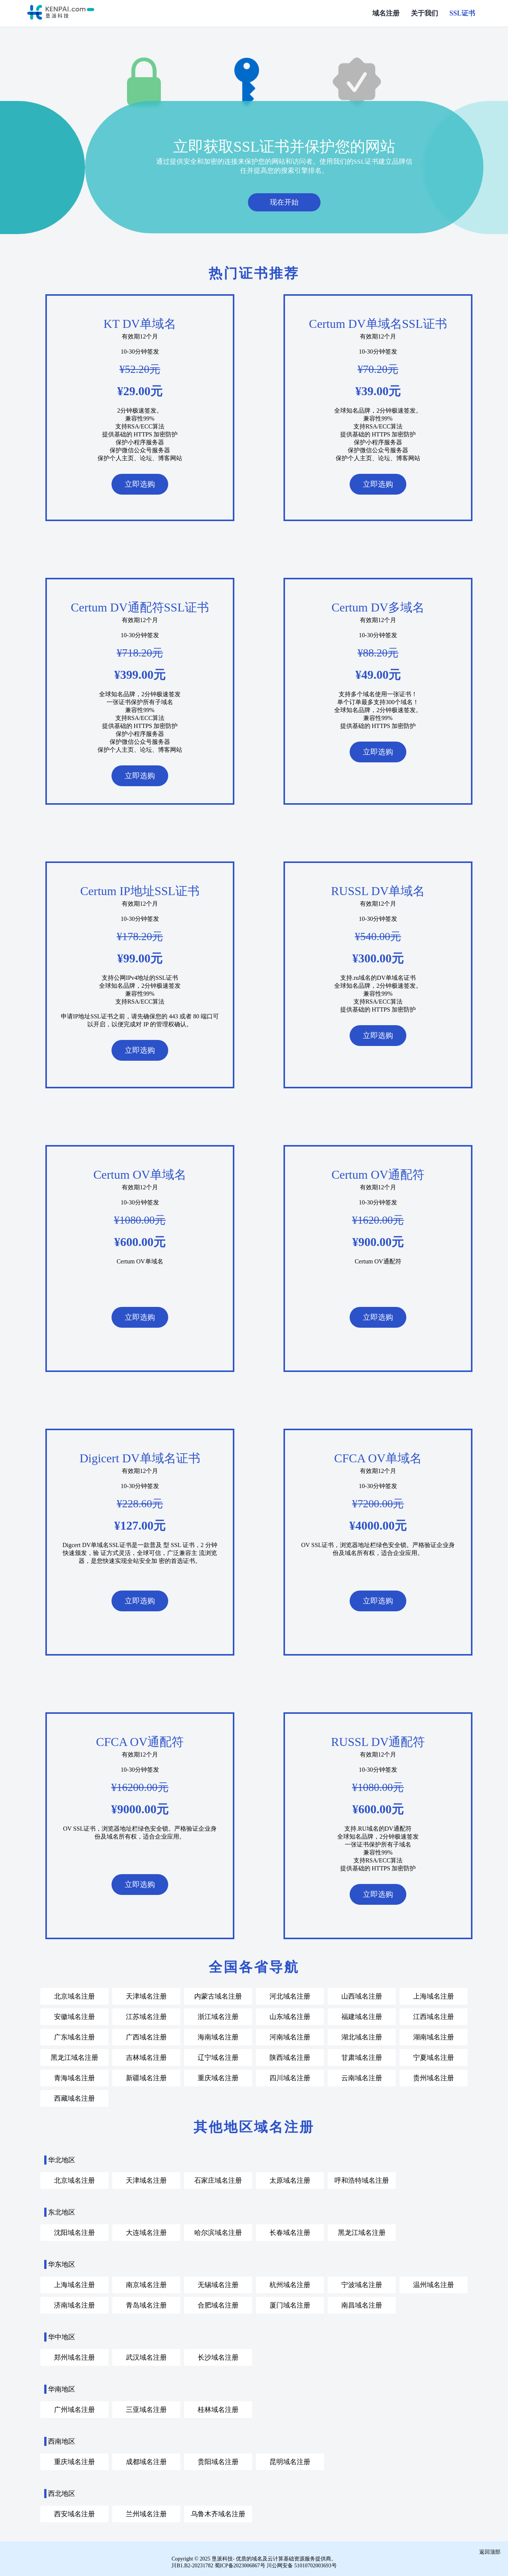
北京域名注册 (74, 1995)
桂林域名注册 (218, 2409)
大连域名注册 (146, 2232)
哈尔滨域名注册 (218, 2232)
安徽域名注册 (74, 2016)
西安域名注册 (74, 2513)
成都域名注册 (146, 2461)
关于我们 (424, 13)
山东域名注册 (289, 2016)
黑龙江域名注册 (74, 2057)
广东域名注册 (74, 2036)
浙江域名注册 (218, 2016)
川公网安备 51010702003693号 (301, 2565)
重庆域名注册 (218, 2077)
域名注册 (386, 13)
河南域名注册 (289, 2036)
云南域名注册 (361, 2077)
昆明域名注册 (289, 2461)
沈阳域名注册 (74, 2232)
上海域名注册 (433, 1995)
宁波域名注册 (361, 2284)
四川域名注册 (289, 2077)
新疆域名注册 (146, 2077)
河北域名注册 (289, 1995)
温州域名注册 (433, 2284)
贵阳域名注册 (218, 2461)
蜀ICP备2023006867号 (240, 2565)
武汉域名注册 (146, 2356)
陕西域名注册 (289, 2057)
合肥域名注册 (218, 2304)
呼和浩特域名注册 (362, 2179)
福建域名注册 (361, 2016)
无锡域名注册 (218, 2284)
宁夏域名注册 (433, 2057)
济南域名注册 (74, 2304)
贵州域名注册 (433, 2077)
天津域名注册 (146, 1995)
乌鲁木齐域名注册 (218, 2513)
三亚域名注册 (146, 2409)
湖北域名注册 (361, 2036)
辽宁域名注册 (218, 2057)
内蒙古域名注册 (218, 1995)
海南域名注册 (218, 2036)
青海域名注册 (74, 2077)
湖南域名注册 (433, 2036)
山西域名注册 (361, 1995)
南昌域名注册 (361, 2304)
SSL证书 (462, 13)
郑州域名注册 (74, 2356)
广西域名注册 (146, 2036)
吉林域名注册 (146, 2057)
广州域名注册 (74, 2409)
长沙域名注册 (218, 2356)
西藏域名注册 (74, 2097)
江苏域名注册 (146, 2016)
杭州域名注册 (289, 2284)
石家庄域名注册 (218, 2179)
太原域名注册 (289, 2179)
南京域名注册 (146, 2284)
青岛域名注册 (146, 2304)
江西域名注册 (433, 2016)
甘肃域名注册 (361, 2057)
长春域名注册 (289, 2232)
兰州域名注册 (146, 2513)
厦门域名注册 (289, 2304)
